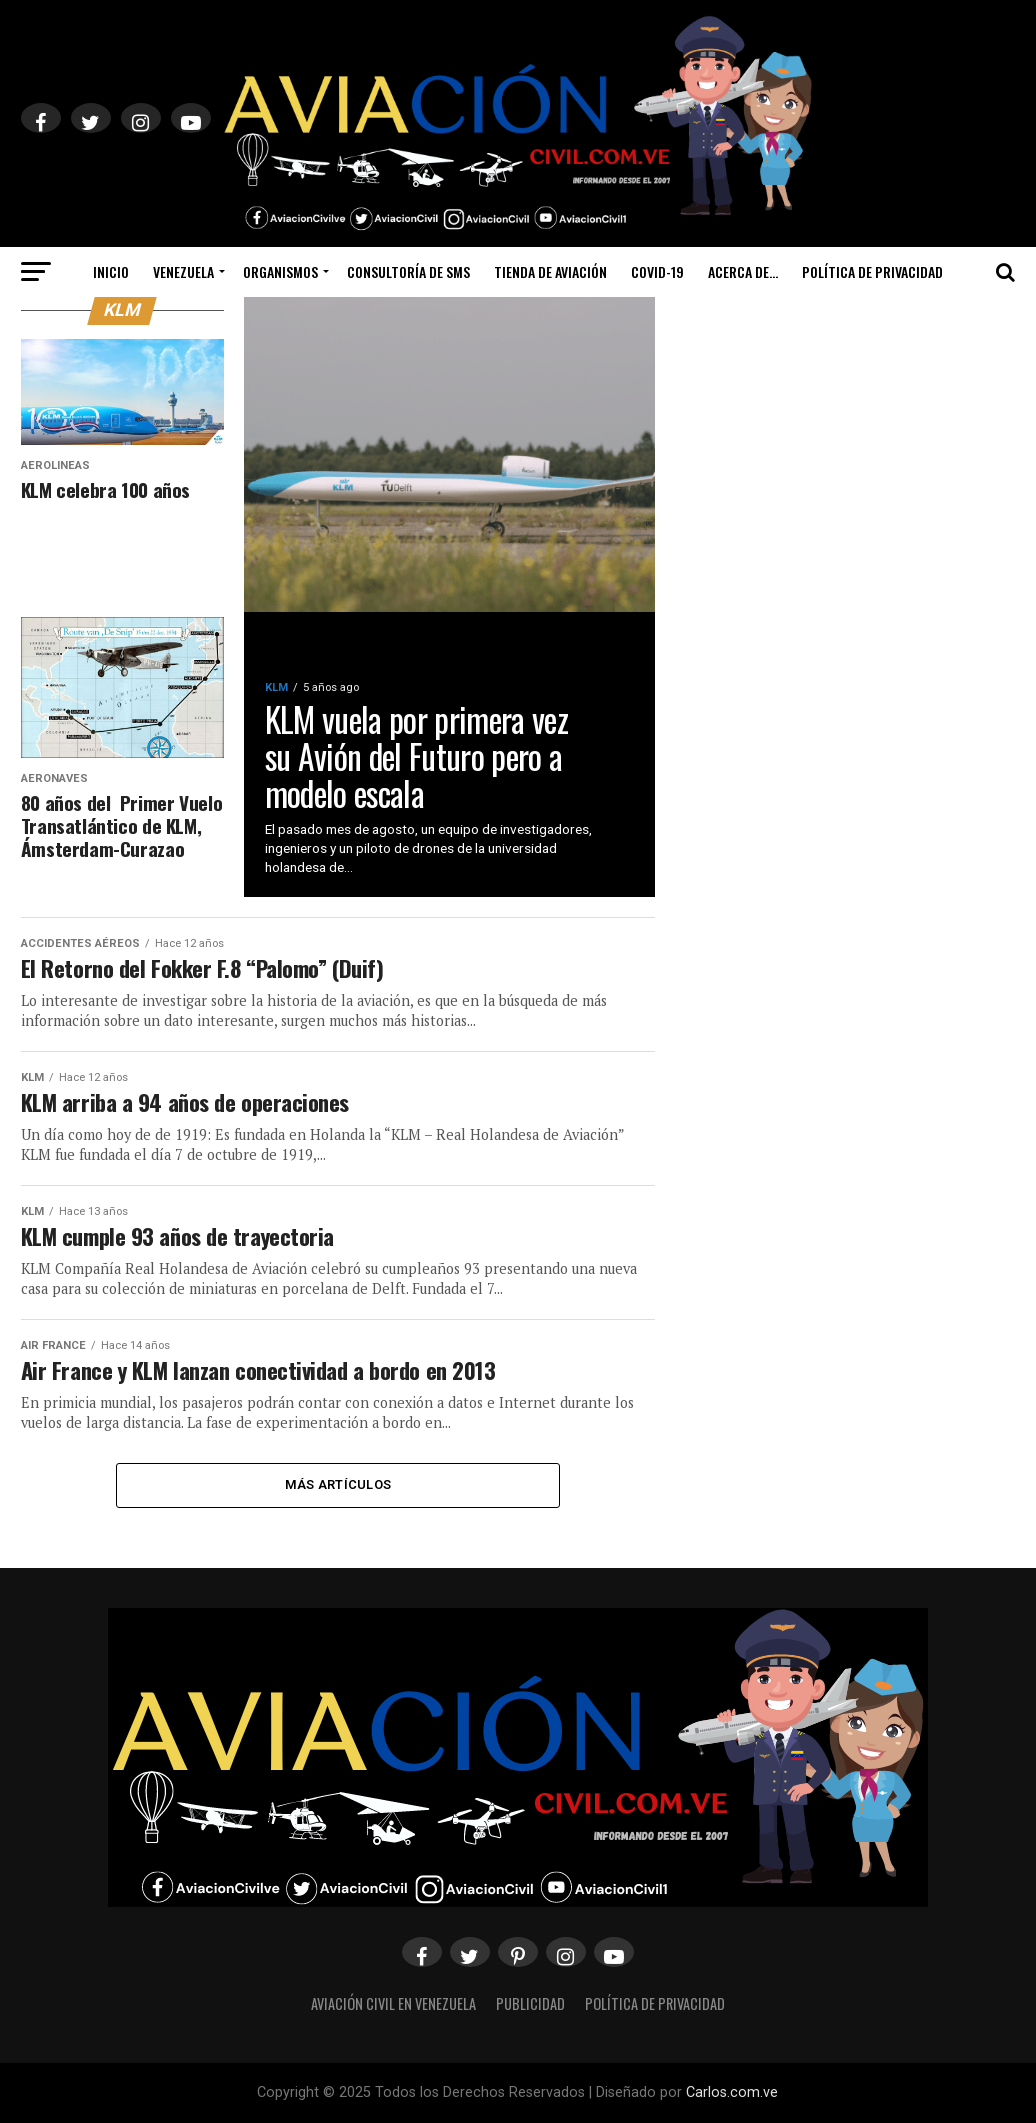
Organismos (280, 271)
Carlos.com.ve (732, 2092)
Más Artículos (338, 1484)
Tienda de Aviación (550, 271)
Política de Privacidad (872, 271)
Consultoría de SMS (408, 271)
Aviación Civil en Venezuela (393, 2003)
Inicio (111, 271)
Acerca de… (743, 271)
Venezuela (183, 271)
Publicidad (530, 2003)
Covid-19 (657, 271)
